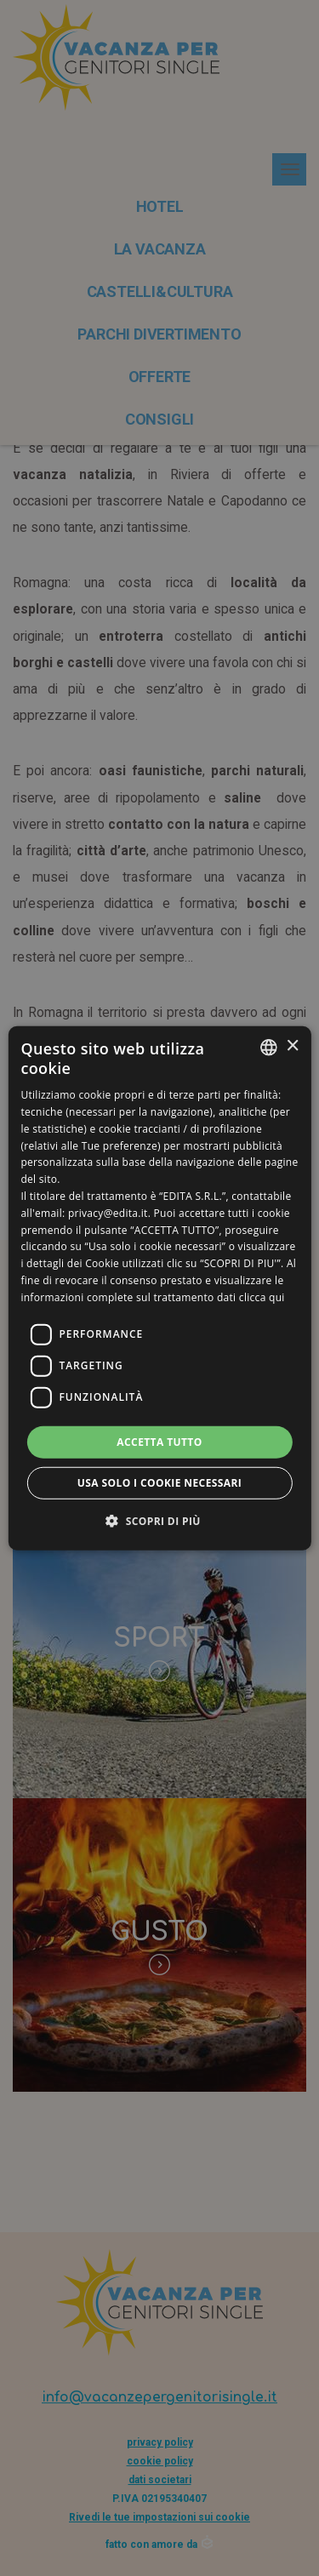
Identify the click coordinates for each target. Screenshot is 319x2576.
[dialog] (159, 1288)
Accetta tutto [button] (159, 1441)
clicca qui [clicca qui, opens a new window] (262, 1297)
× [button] (292, 1046)
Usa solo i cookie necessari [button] (159, 1483)
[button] (159, 1520)
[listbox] (268, 1046)
